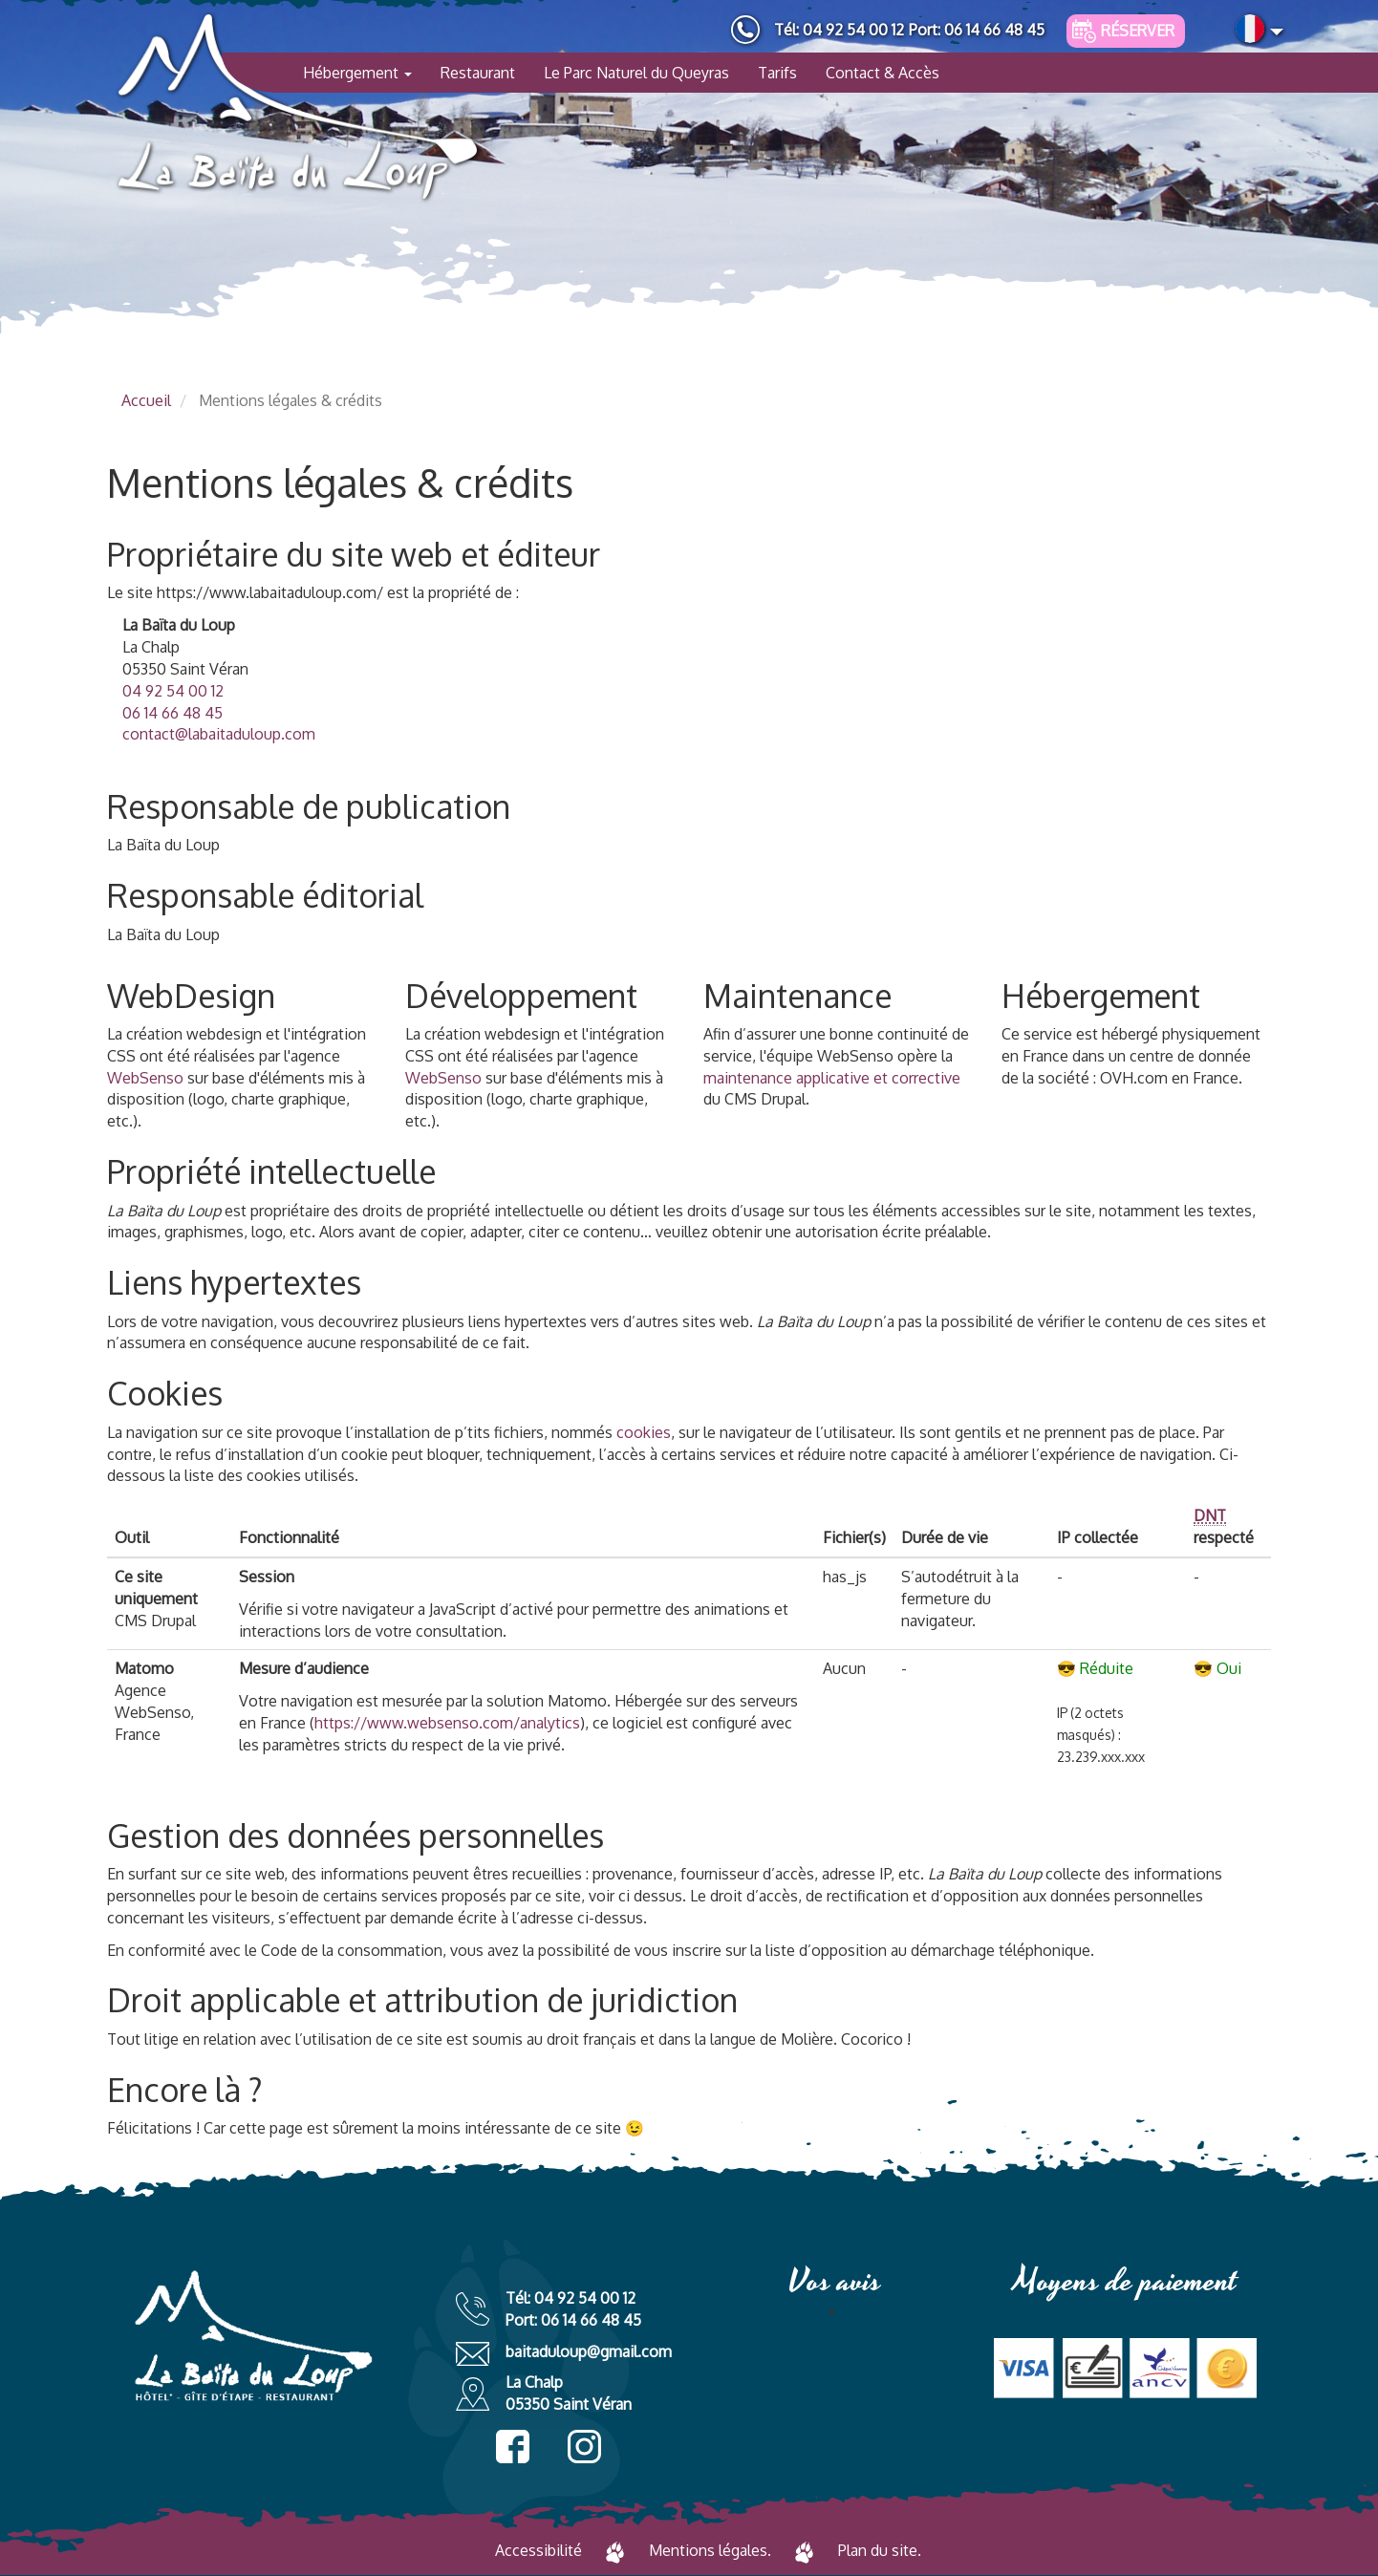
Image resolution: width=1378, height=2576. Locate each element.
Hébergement (357, 72)
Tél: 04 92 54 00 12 (839, 29)
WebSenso (145, 1077)
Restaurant (478, 72)
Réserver (1137, 30)
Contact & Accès (882, 72)
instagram (584, 2446)
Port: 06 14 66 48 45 (976, 29)
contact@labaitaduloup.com (218, 733)
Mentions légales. (710, 2550)
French (1250, 28)
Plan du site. (879, 2550)
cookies (643, 1432)
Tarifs (777, 72)
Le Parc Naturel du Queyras (636, 72)
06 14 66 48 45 (172, 712)
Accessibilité (538, 2550)
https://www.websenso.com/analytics (447, 1722)
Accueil (146, 400)
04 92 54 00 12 (173, 690)
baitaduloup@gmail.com (589, 2351)
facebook (512, 2446)
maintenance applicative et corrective (831, 1077)
